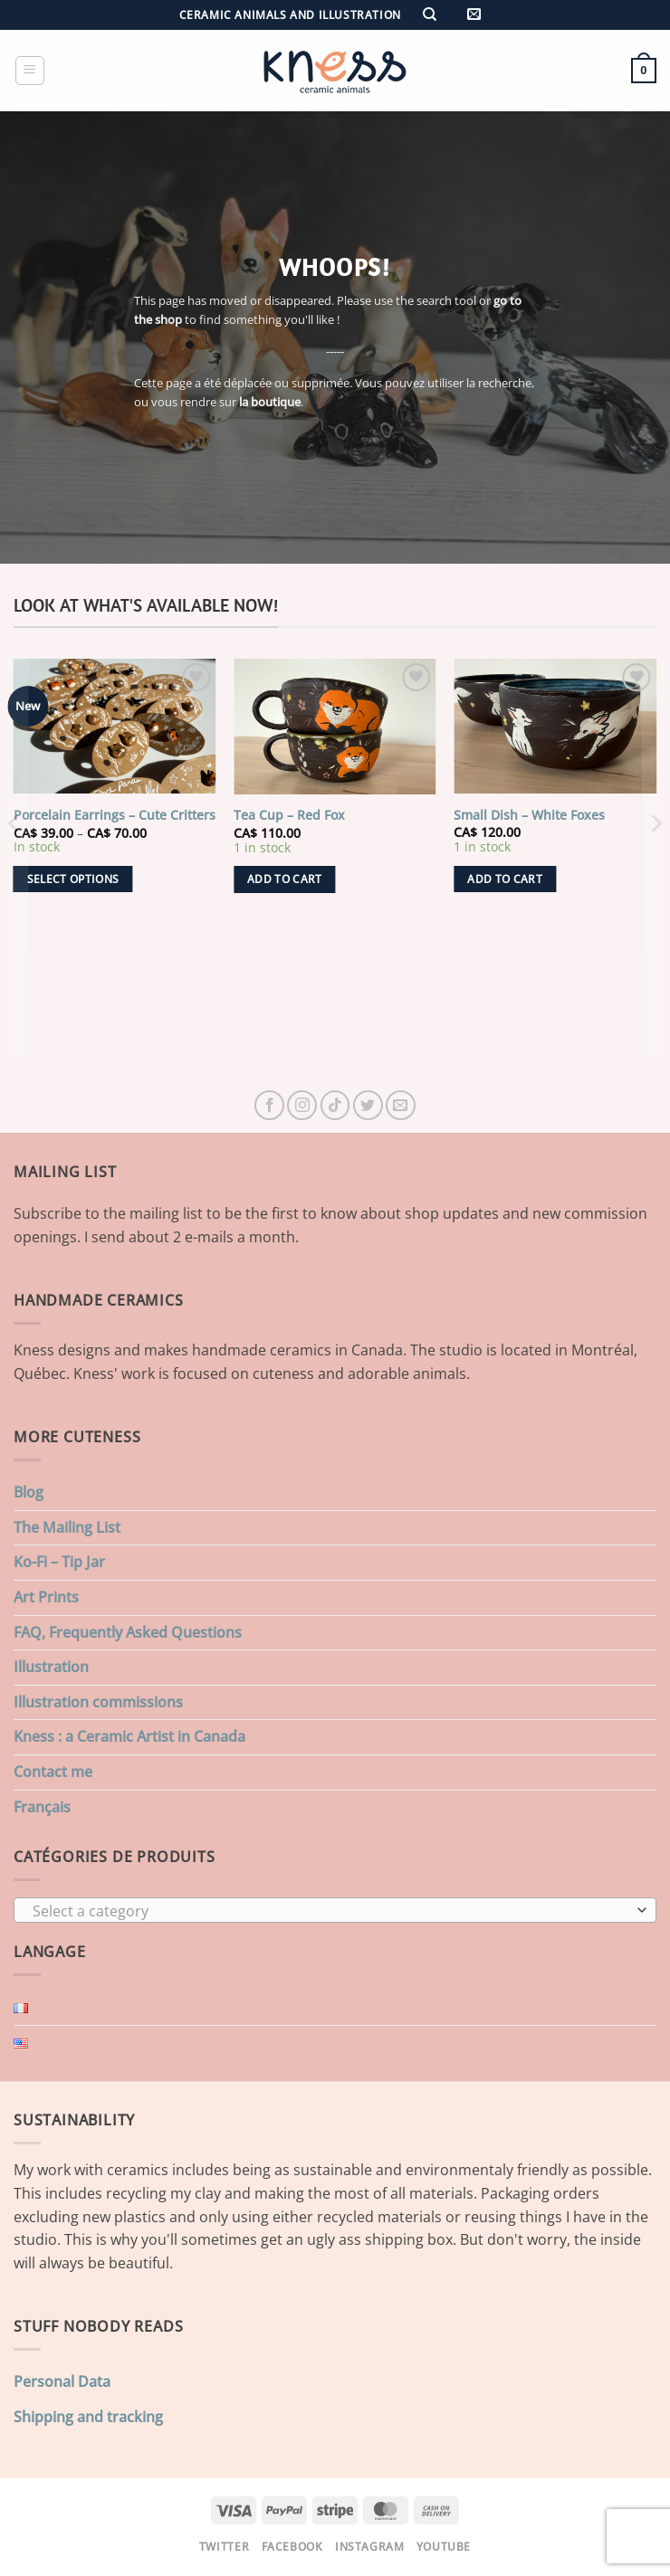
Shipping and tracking (88, 2417)
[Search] (429, 15)
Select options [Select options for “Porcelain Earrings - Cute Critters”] (73, 879)
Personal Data (62, 2381)
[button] (474, 15)
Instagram (370, 2546)
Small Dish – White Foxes (529, 815)
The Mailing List (67, 1527)
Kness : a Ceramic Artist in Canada (129, 1736)
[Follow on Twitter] (368, 1105)
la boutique (270, 402)
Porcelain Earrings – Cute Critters (114, 815)
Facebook (292, 2546)
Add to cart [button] (284, 879)
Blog (28, 1492)
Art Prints (46, 1597)
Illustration (51, 1667)
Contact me (53, 1772)
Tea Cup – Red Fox (289, 815)
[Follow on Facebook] (269, 1105)
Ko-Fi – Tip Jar (59, 1562)
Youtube (443, 2546)
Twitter (224, 2546)
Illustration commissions (98, 1702)
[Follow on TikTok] (335, 1105)
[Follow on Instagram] (302, 1105)
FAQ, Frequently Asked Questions (128, 1632)
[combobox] (335, 1910)
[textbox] (330, 1911)
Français (42, 1807)
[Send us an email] (401, 1105)
